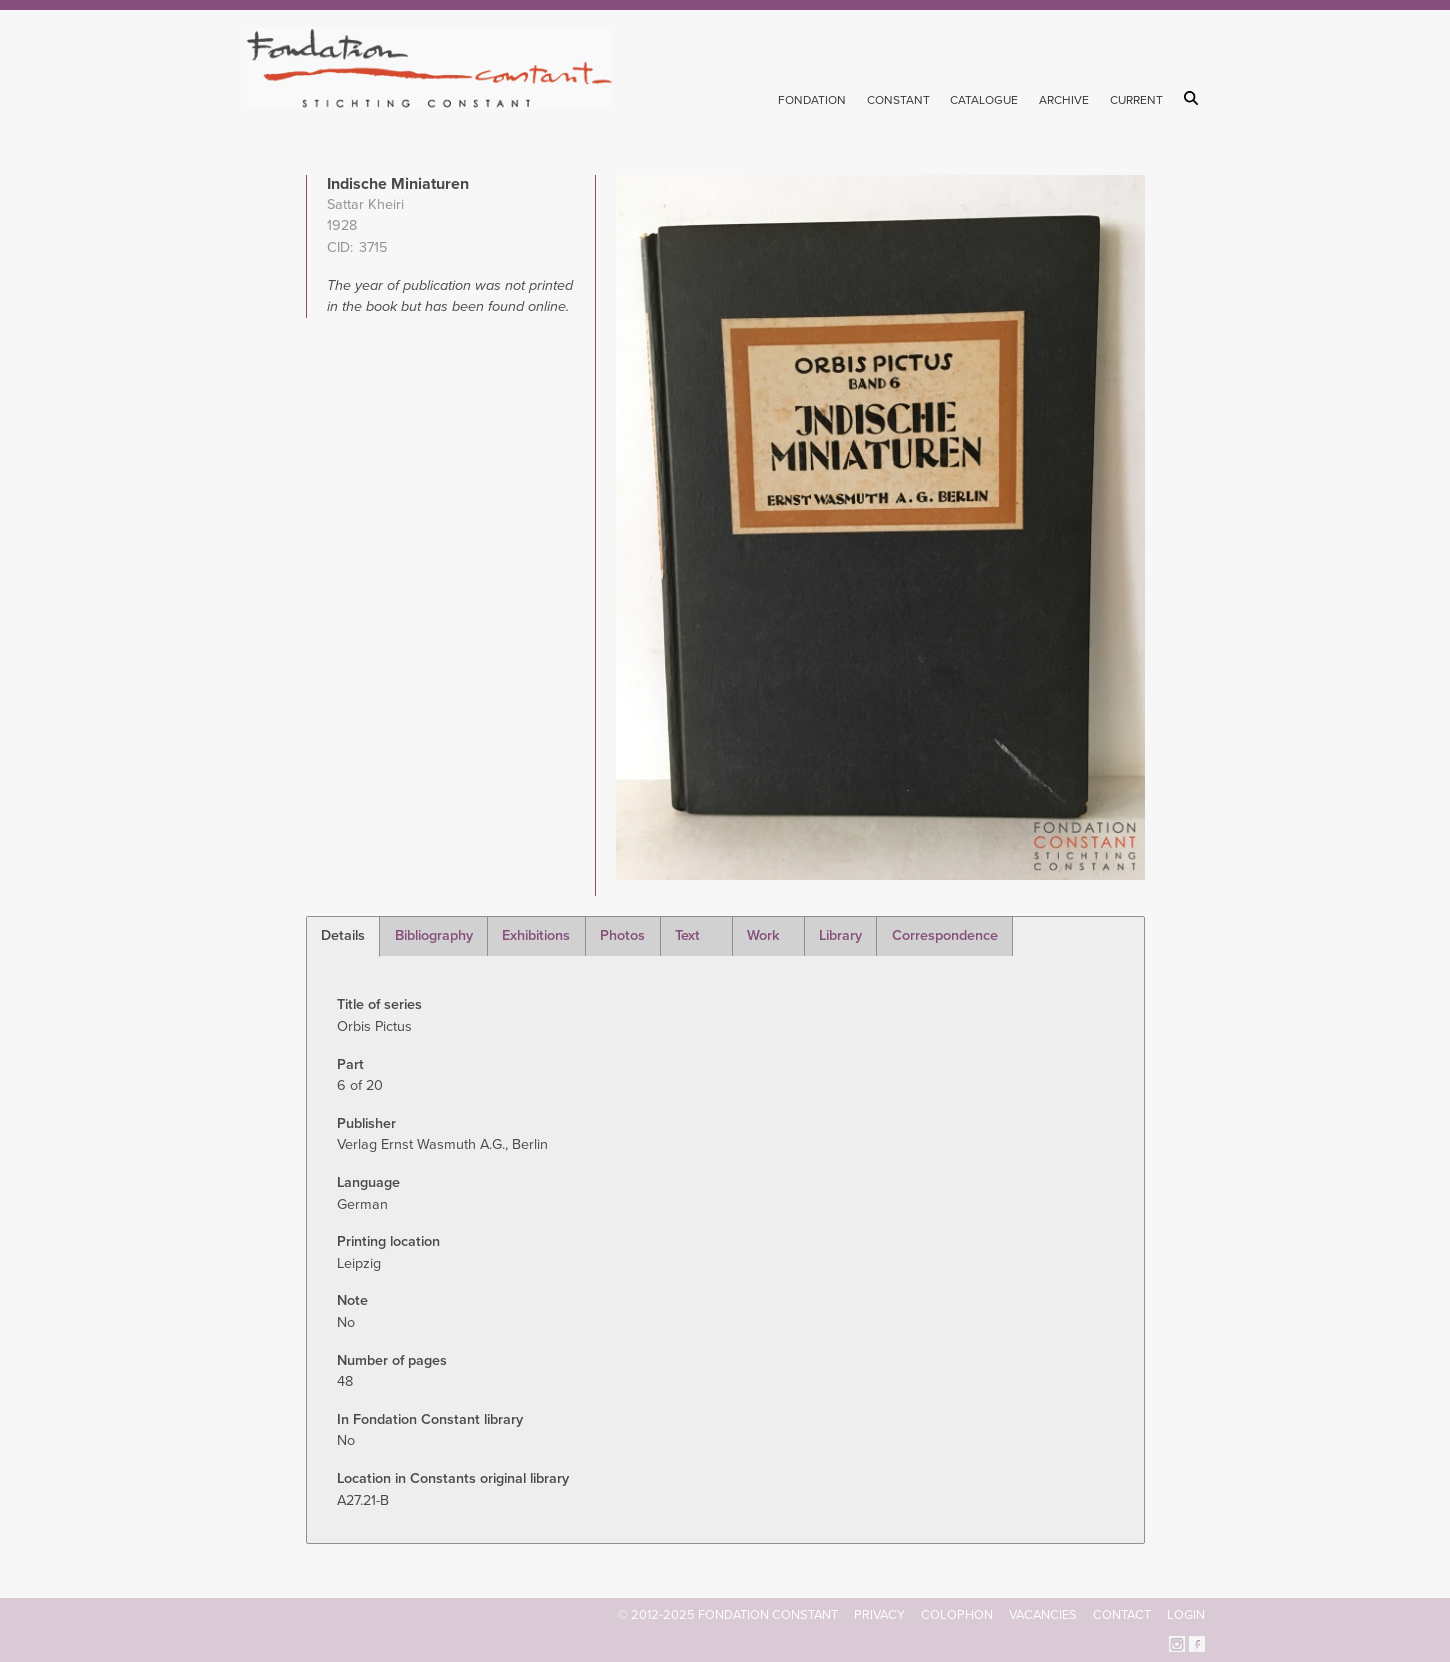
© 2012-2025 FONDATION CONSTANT (728, 1615)
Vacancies (1043, 1615)
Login (1186, 1615)
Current (1136, 100)
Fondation (812, 100)
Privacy (879, 1615)
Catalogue (984, 100)
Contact (1122, 1615)
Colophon (957, 1615)
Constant (898, 100)
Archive (1064, 100)
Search (1194, 98)
